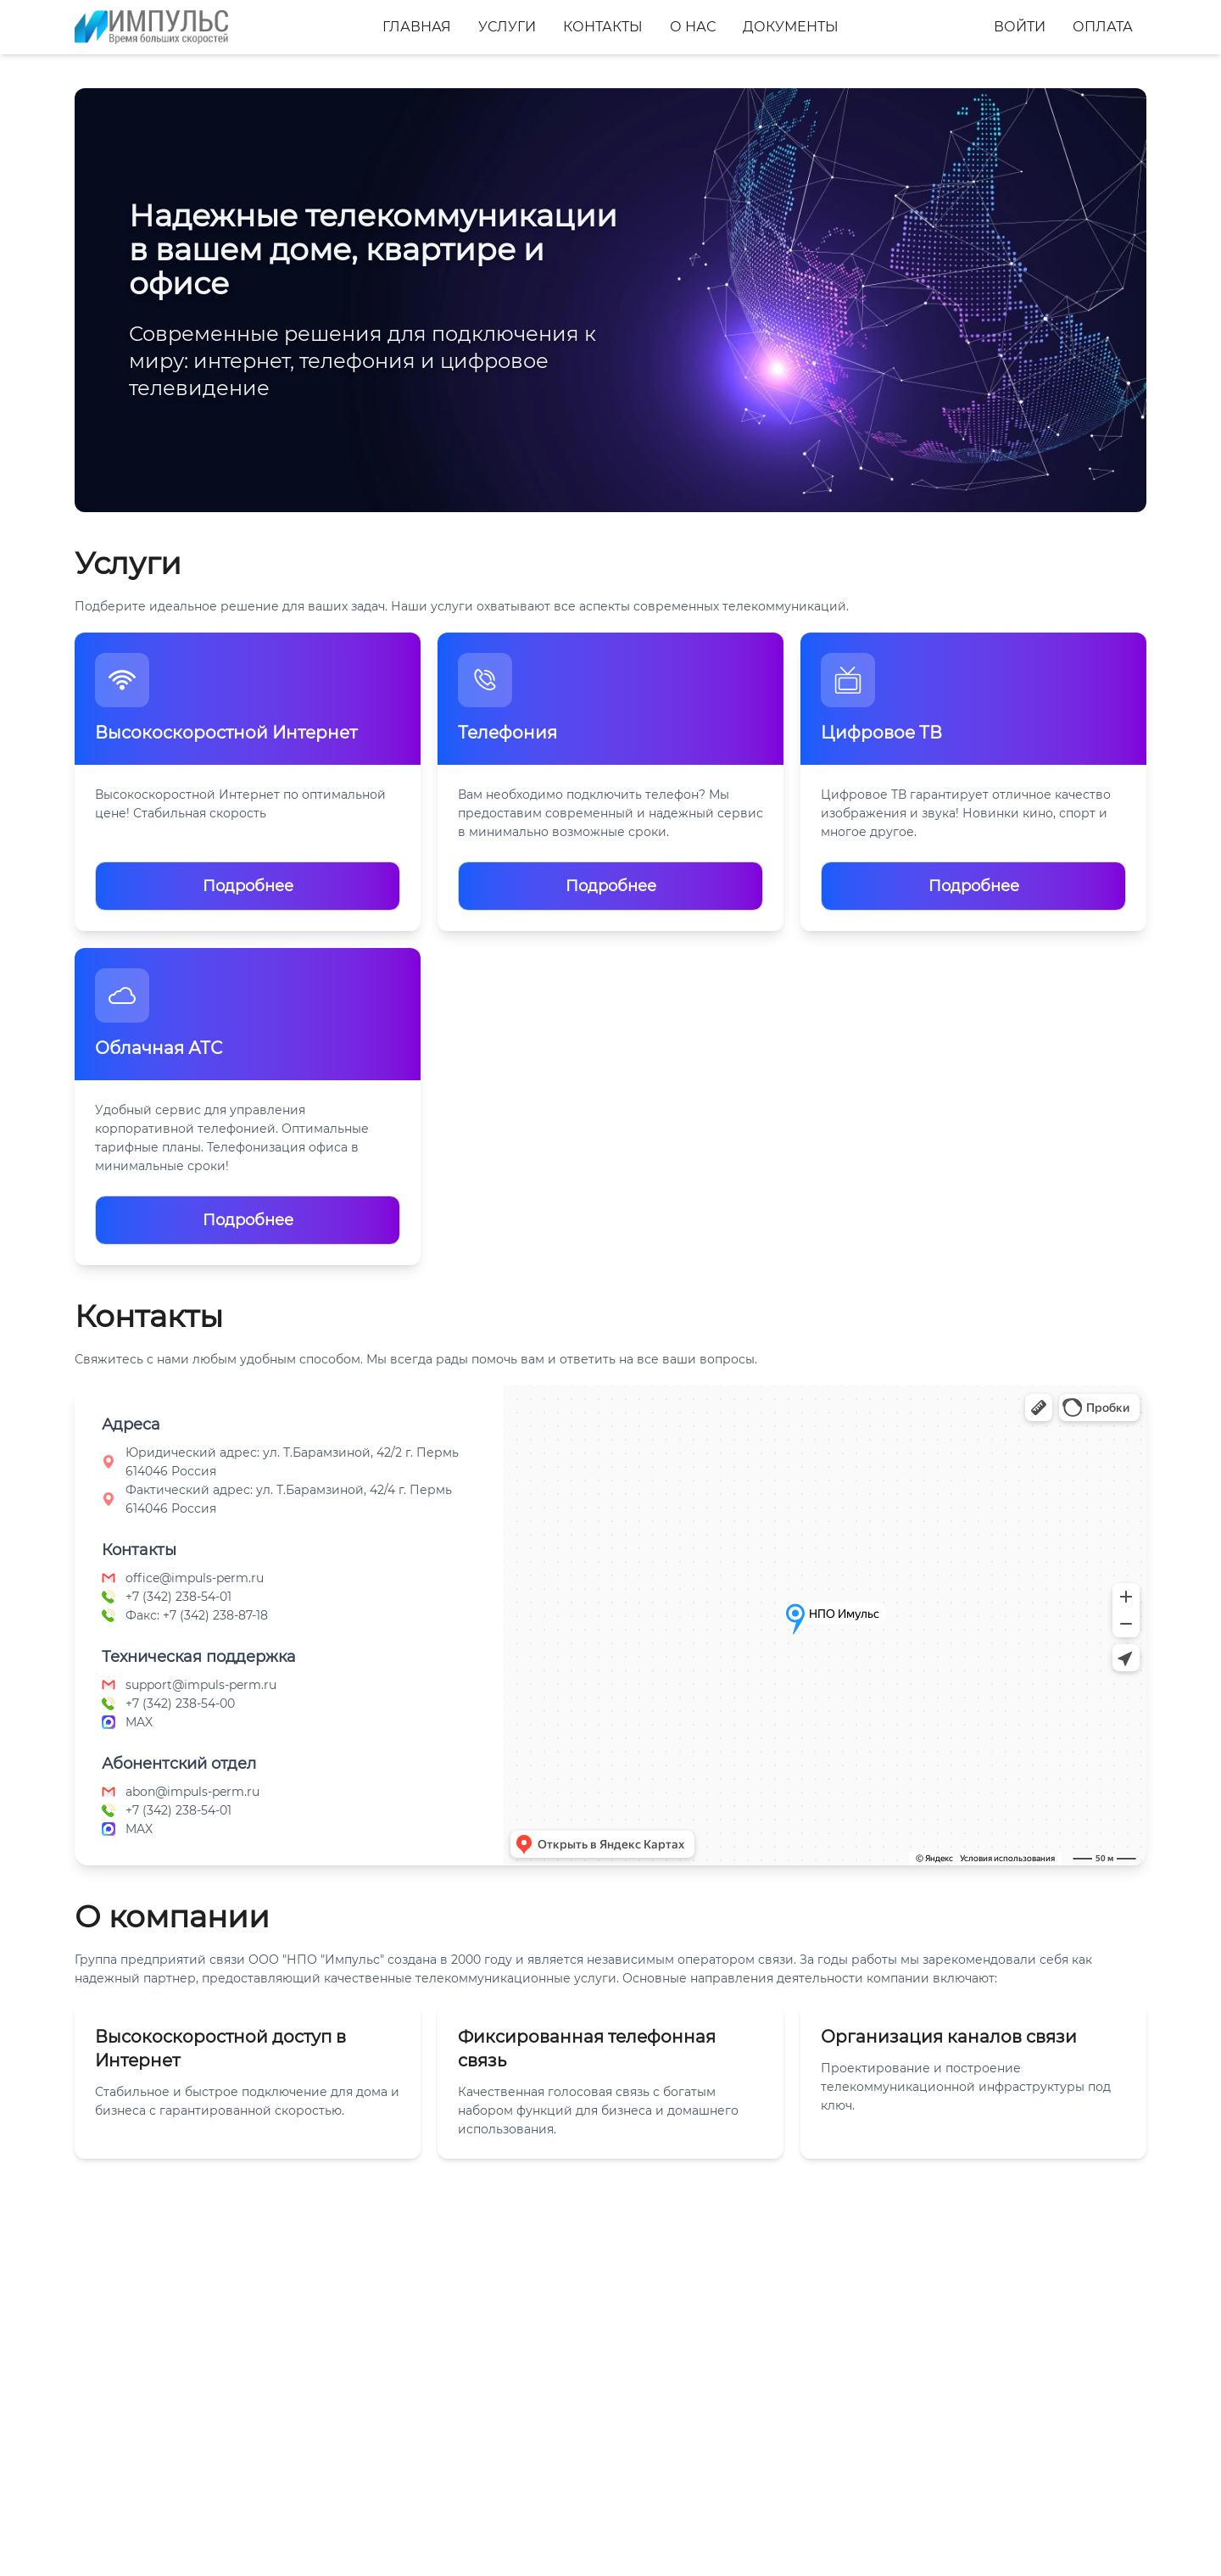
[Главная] (151, 27)
